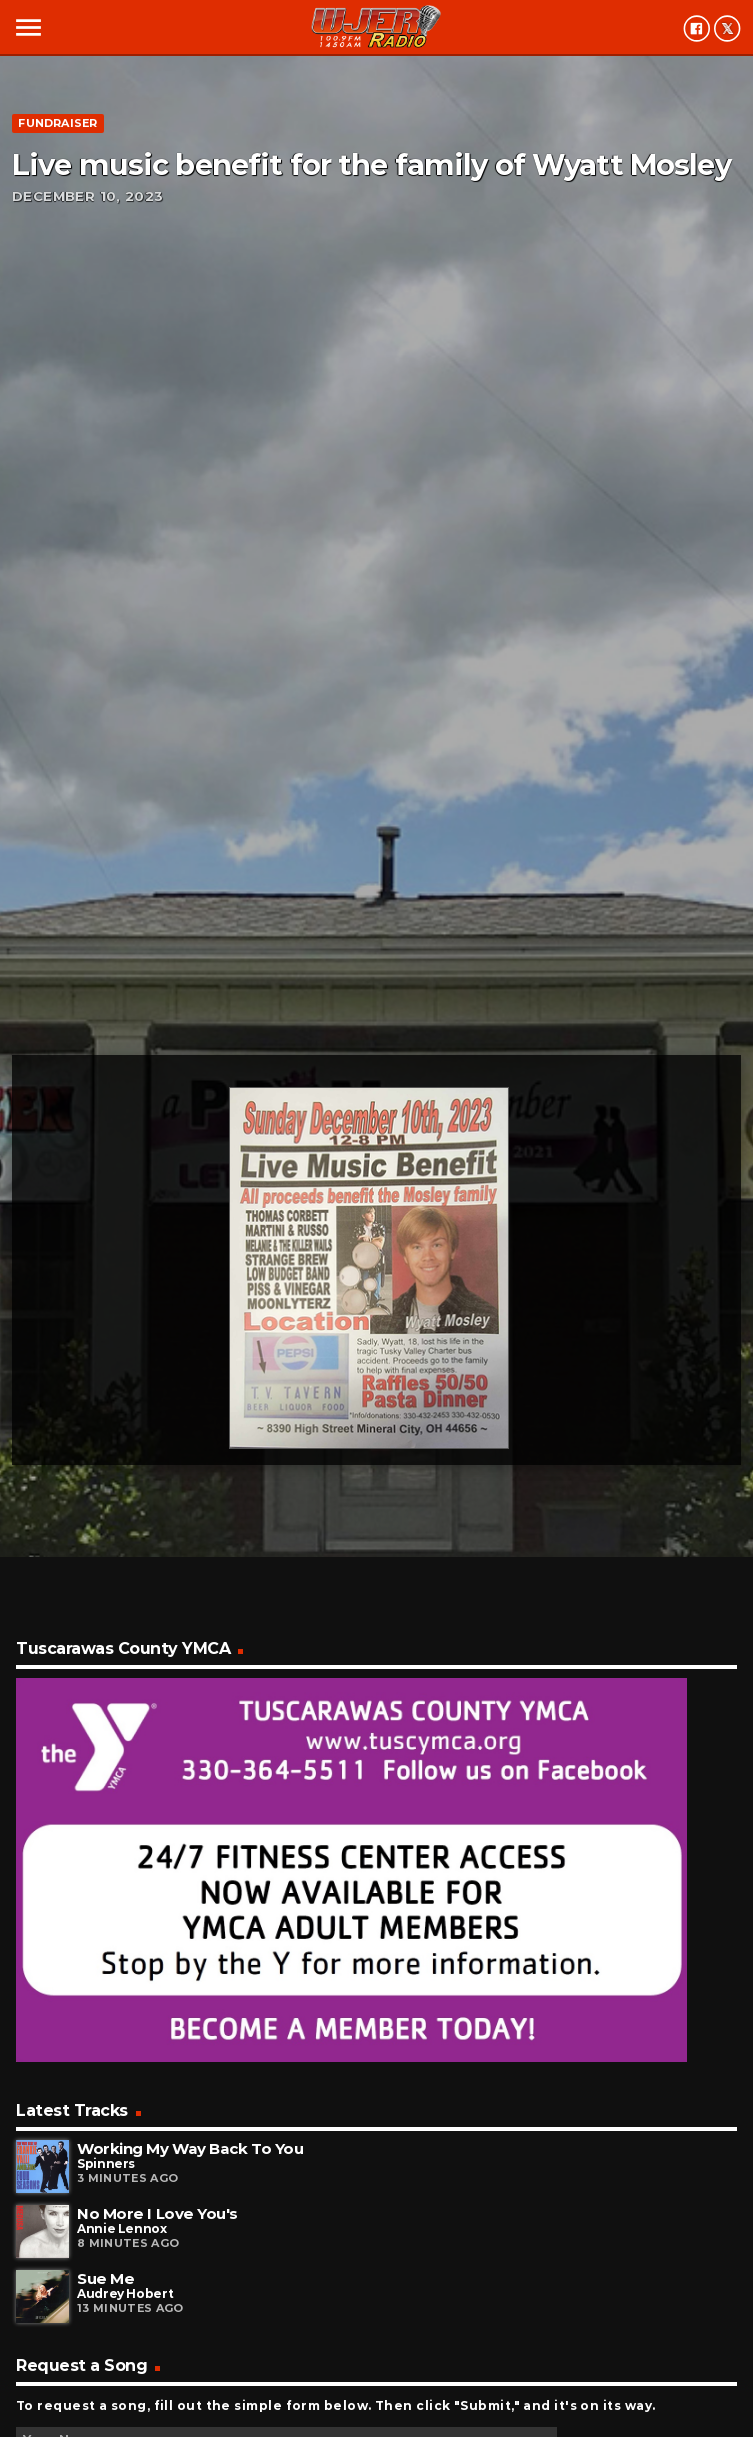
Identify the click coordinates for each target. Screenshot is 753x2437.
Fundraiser (57, 123)
